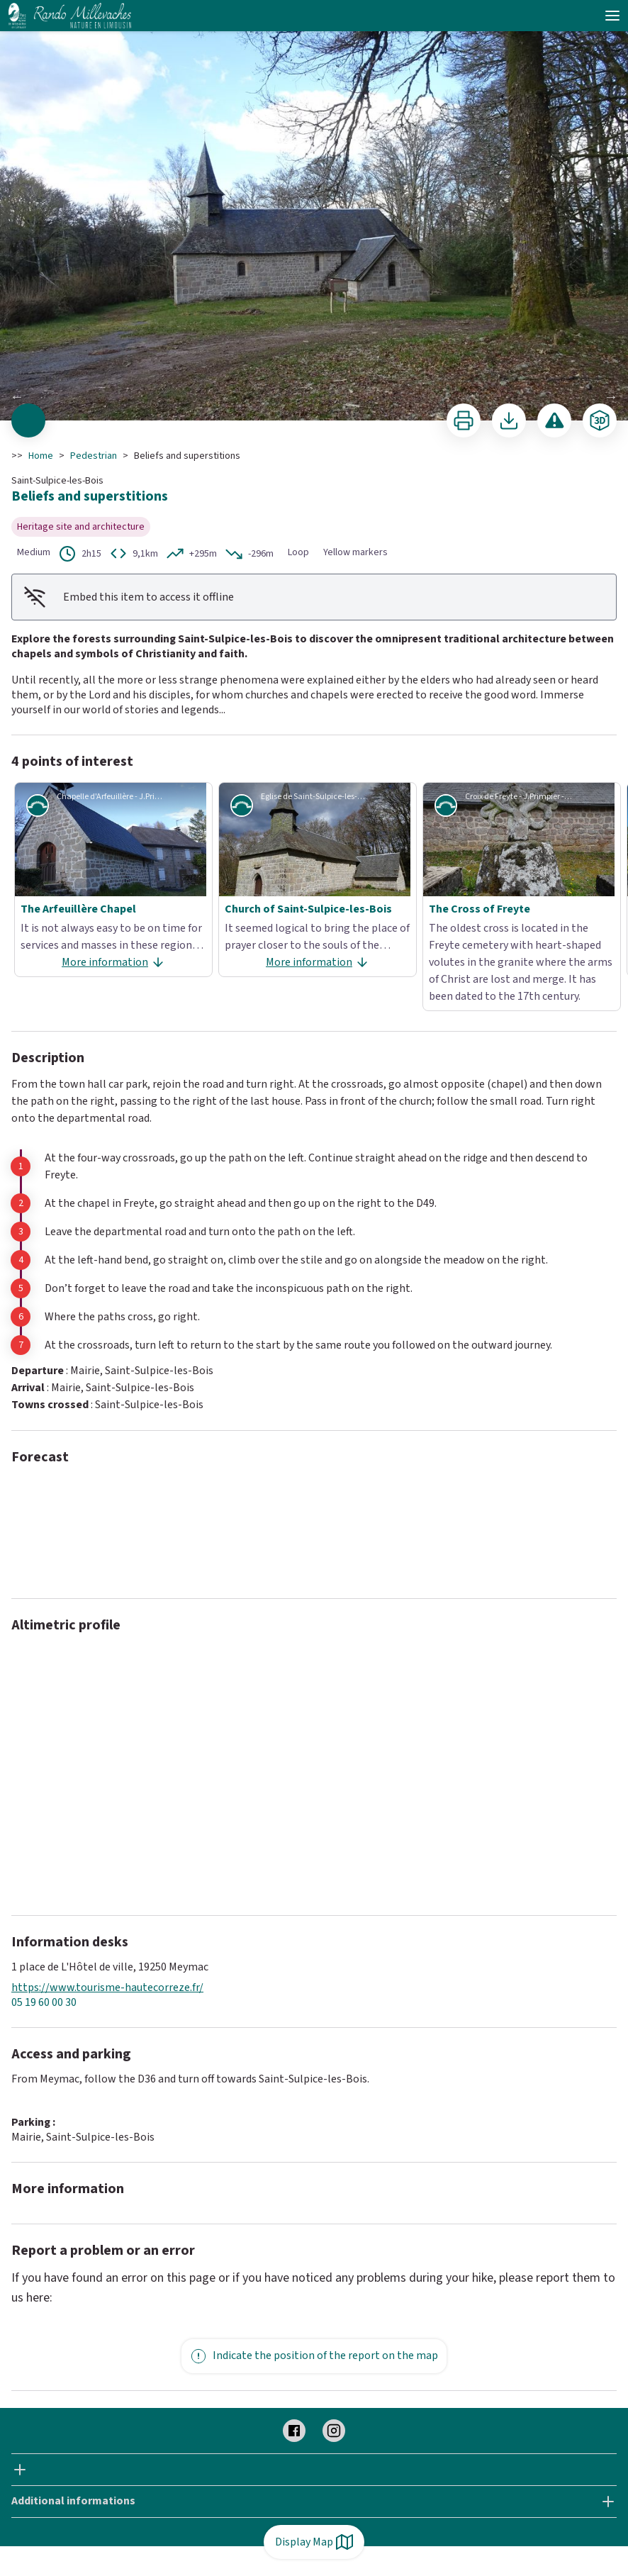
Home (40, 456)
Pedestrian (93, 456)
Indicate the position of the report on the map (314, 2356)
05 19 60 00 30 (44, 2002)
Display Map (314, 2541)
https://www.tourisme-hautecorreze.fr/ (107, 1987)
